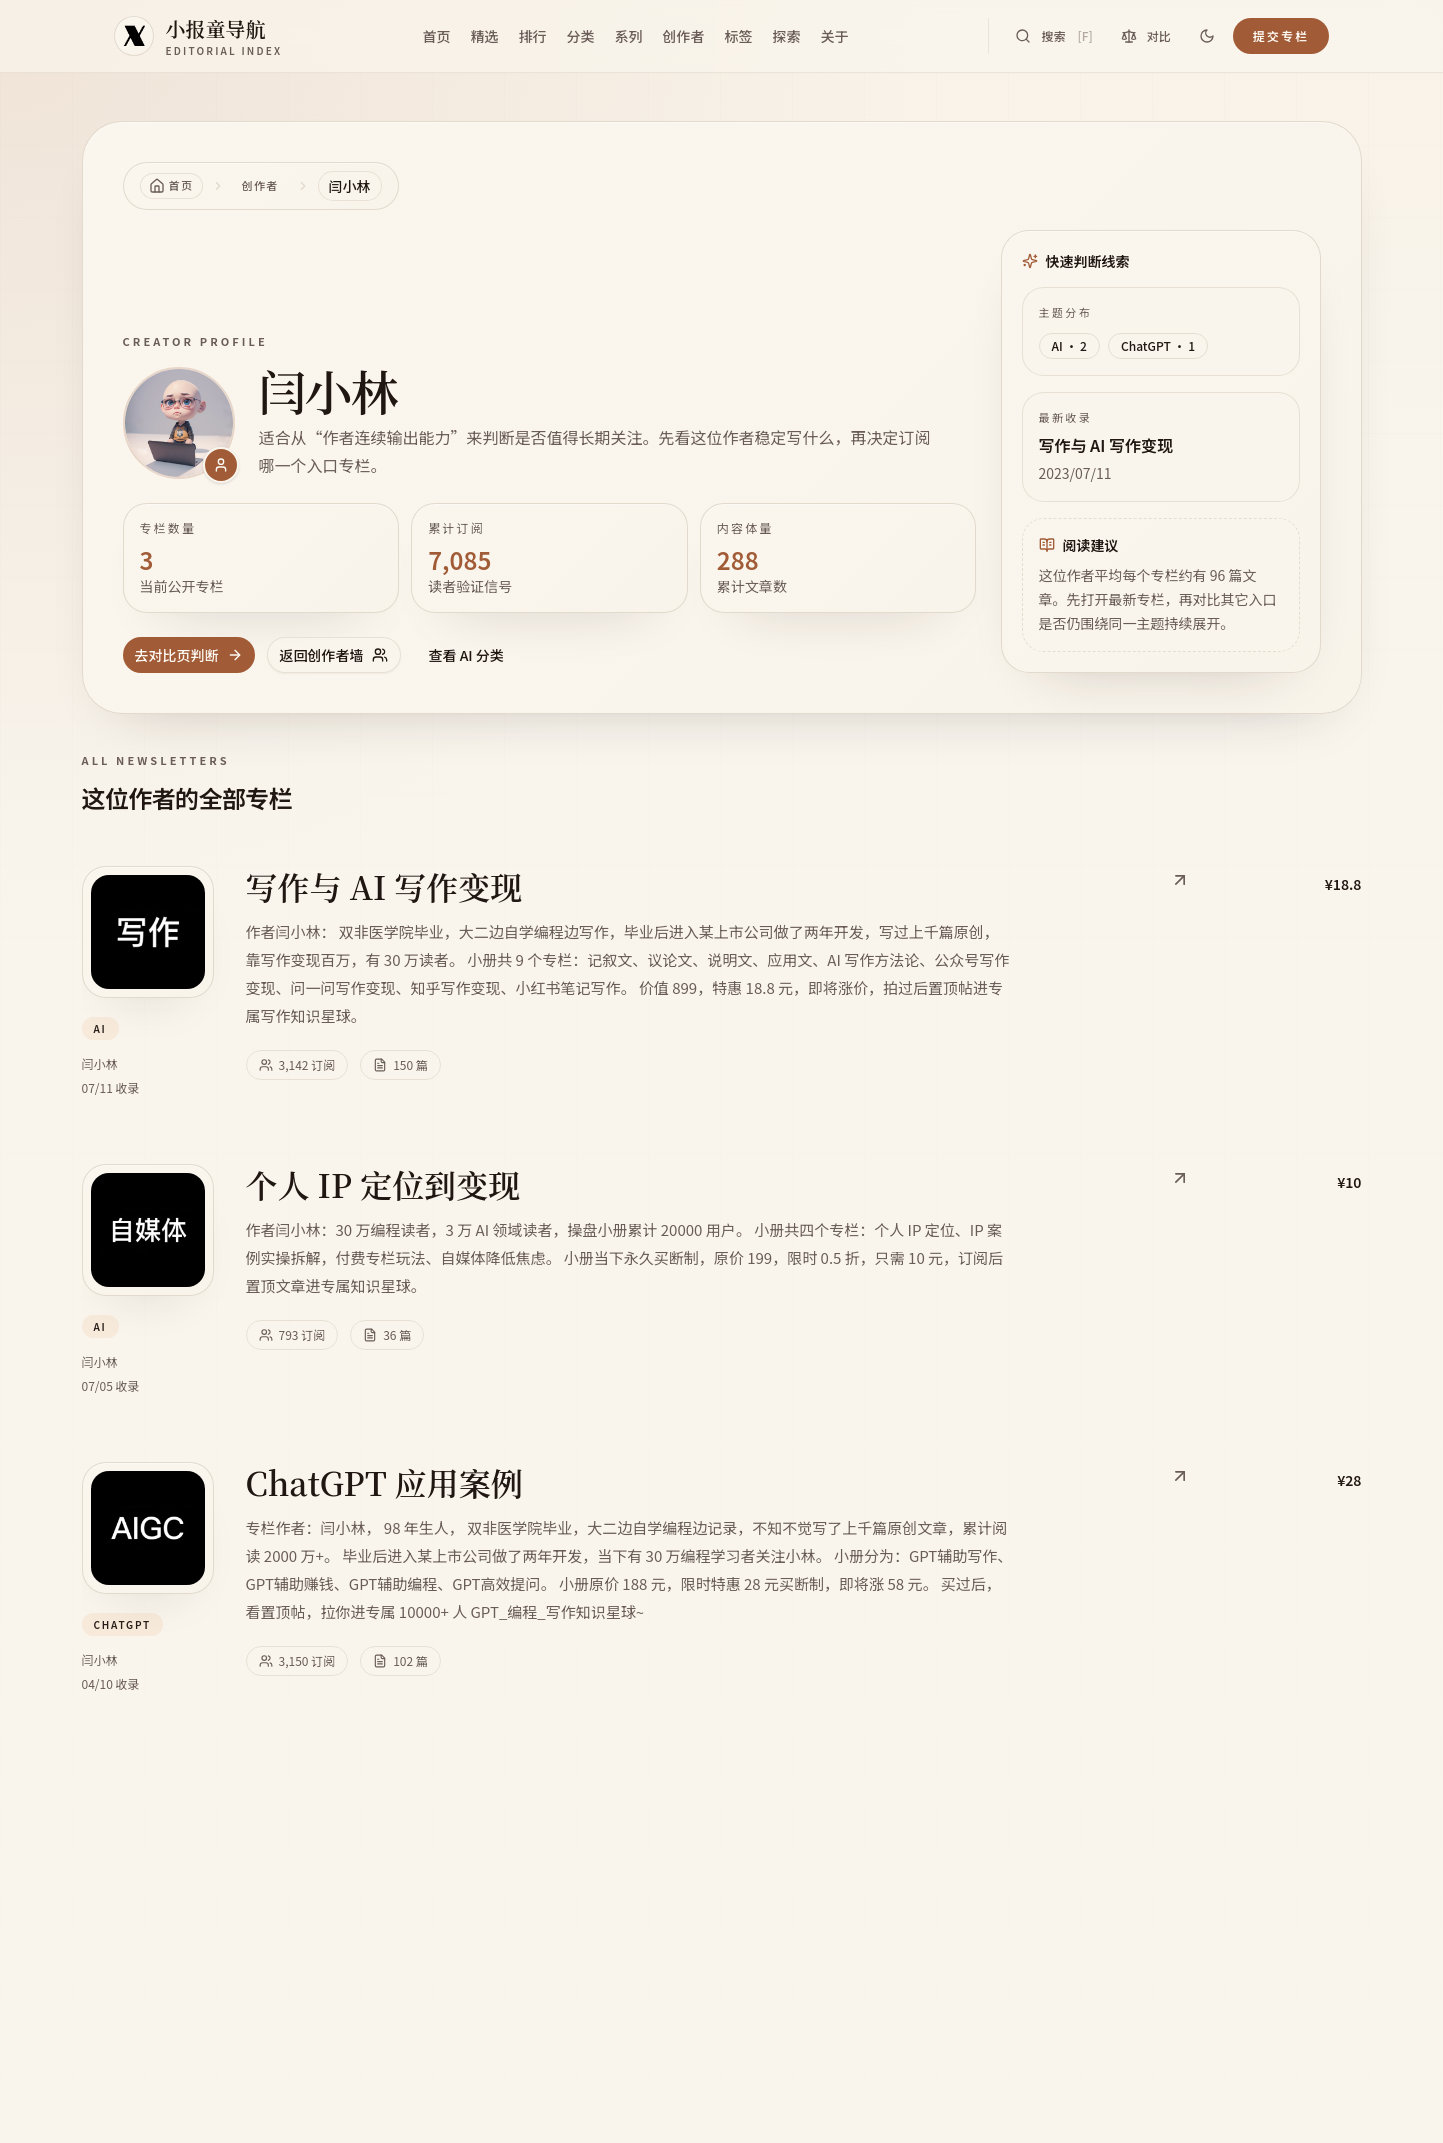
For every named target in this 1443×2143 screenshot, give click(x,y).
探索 (786, 36)
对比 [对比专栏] (1146, 35)
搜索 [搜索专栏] (1053, 35)
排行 (532, 36)
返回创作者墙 (334, 655)
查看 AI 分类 (466, 655)
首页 (436, 36)
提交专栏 (1281, 35)
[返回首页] (171, 186)
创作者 (683, 36)
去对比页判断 (189, 655)
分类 (580, 36)
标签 (738, 36)
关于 (834, 36)
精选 (484, 36)
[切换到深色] (1207, 36)
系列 (628, 36)
